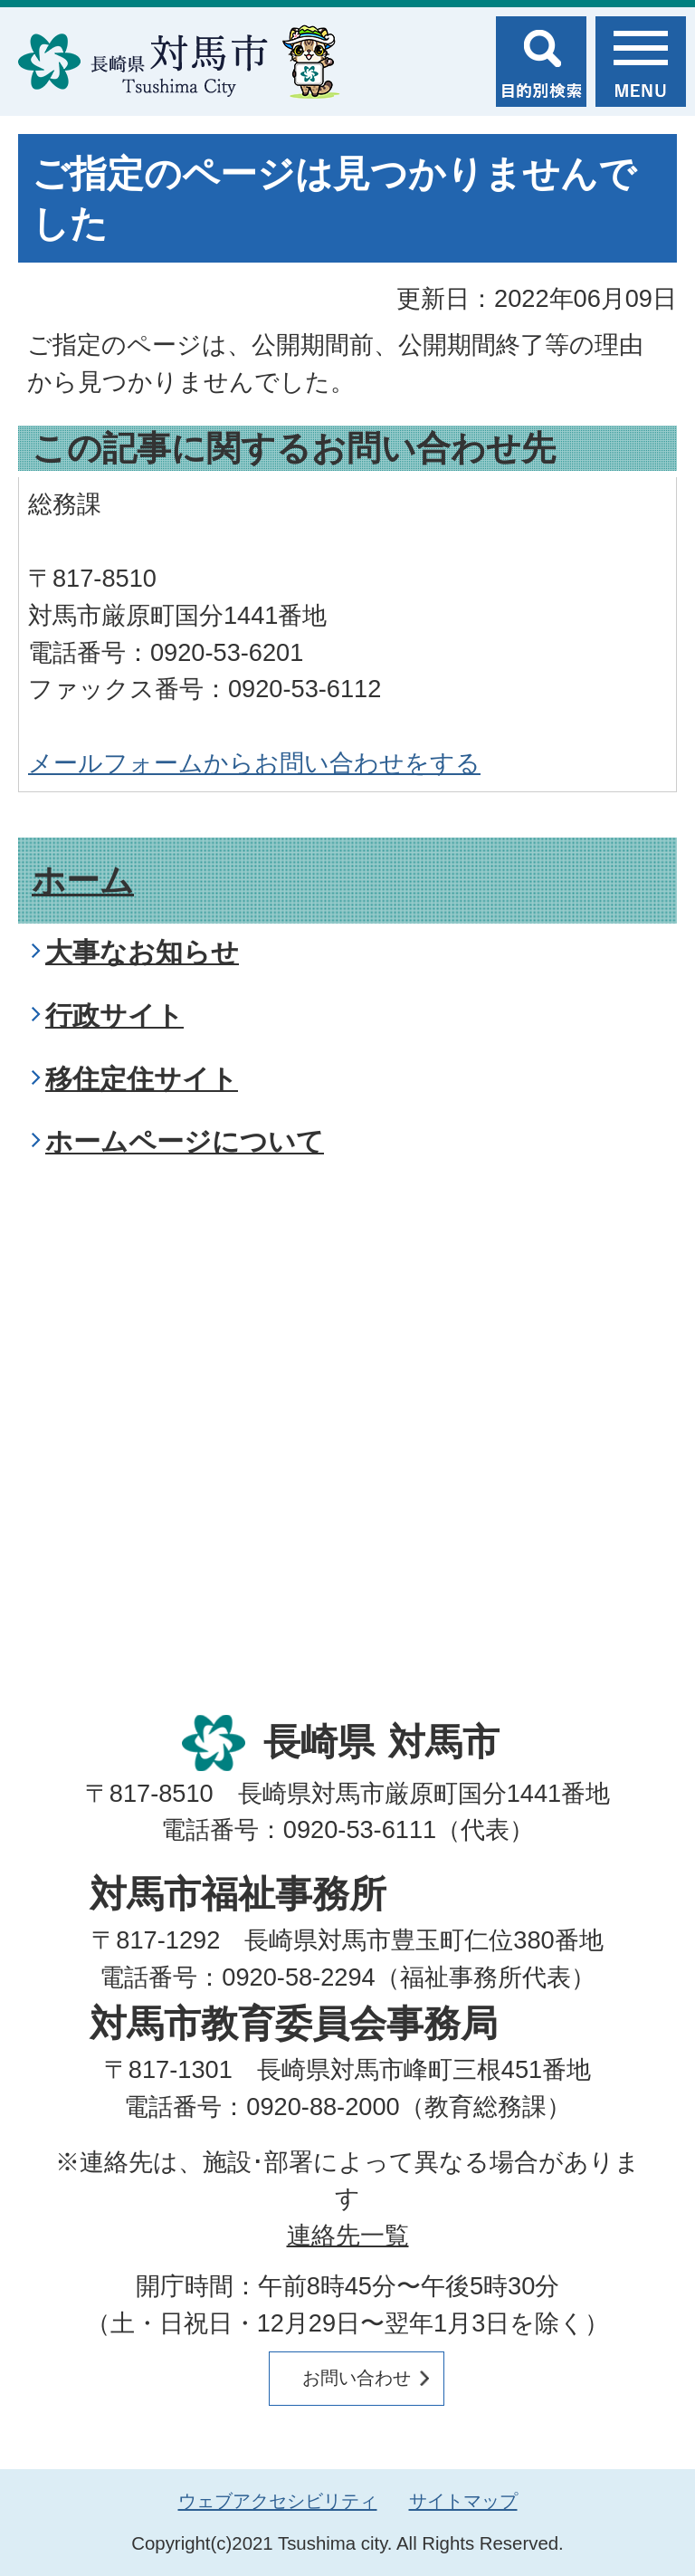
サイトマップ (463, 2501)
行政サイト (114, 1015)
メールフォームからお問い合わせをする (254, 763)
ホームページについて (184, 1141)
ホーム (83, 880)
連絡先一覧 (348, 2235)
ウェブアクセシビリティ (277, 2501)
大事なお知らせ (142, 952)
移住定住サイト (141, 1079)
